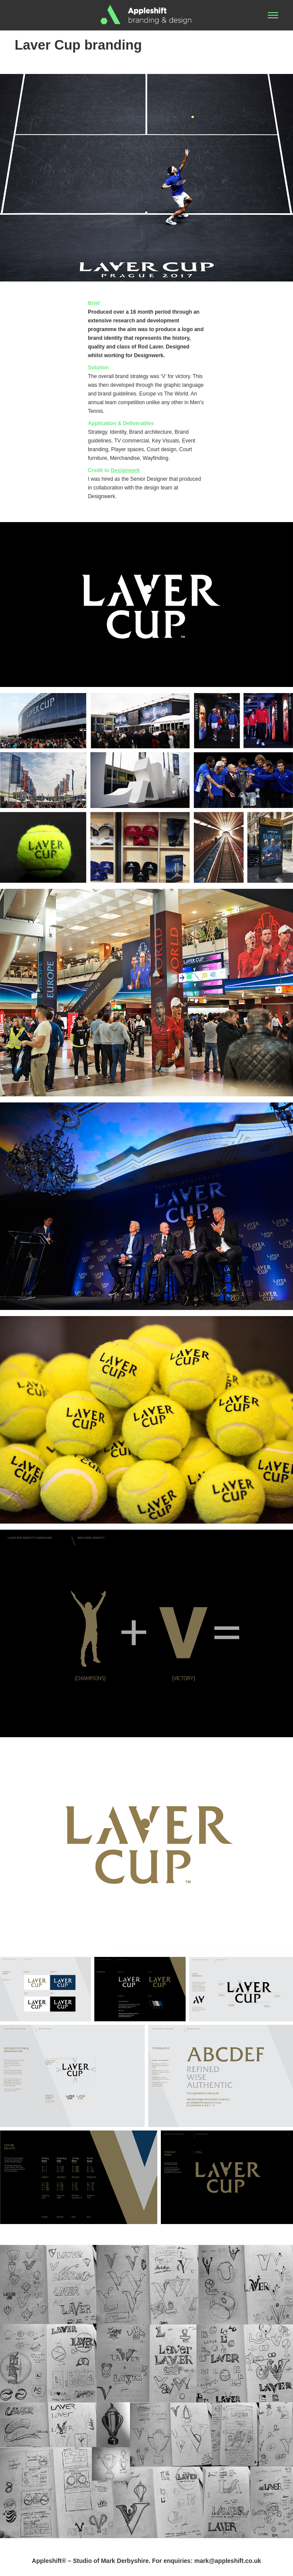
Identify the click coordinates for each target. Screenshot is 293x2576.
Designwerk (125, 470)
